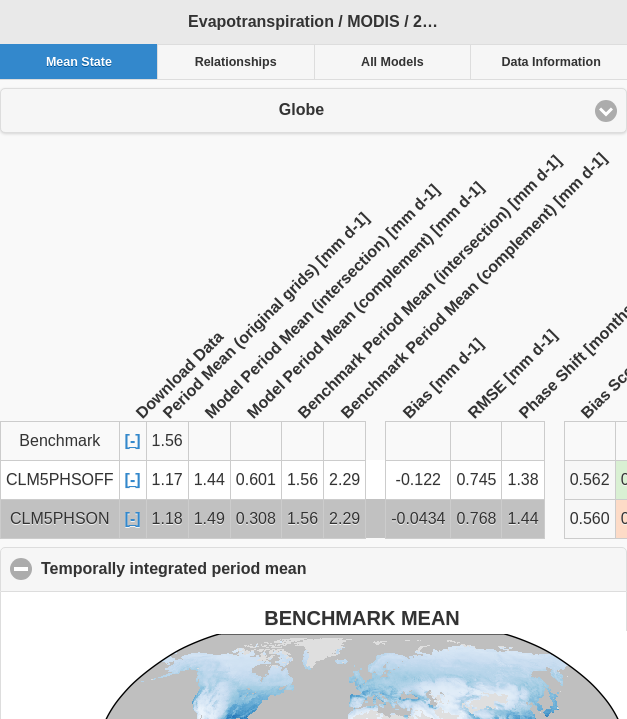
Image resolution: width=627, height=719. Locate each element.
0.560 (590, 518)
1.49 (209, 518)
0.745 (476, 479)
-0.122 (418, 479)
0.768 (476, 518)
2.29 (344, 479)
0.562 (590, 479)
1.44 (209, 479)
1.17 (167, 479)
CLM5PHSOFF (60, 479)
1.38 (522, 479)
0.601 (256, 479)
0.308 (256, 518)
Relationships (236, 62)
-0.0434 (418, 518)
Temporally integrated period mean (271, 568)
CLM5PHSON (60, 518)
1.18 (167, 518)
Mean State (79, 62)
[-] (133, 440)
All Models (392, 62)
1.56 (302, 479)
